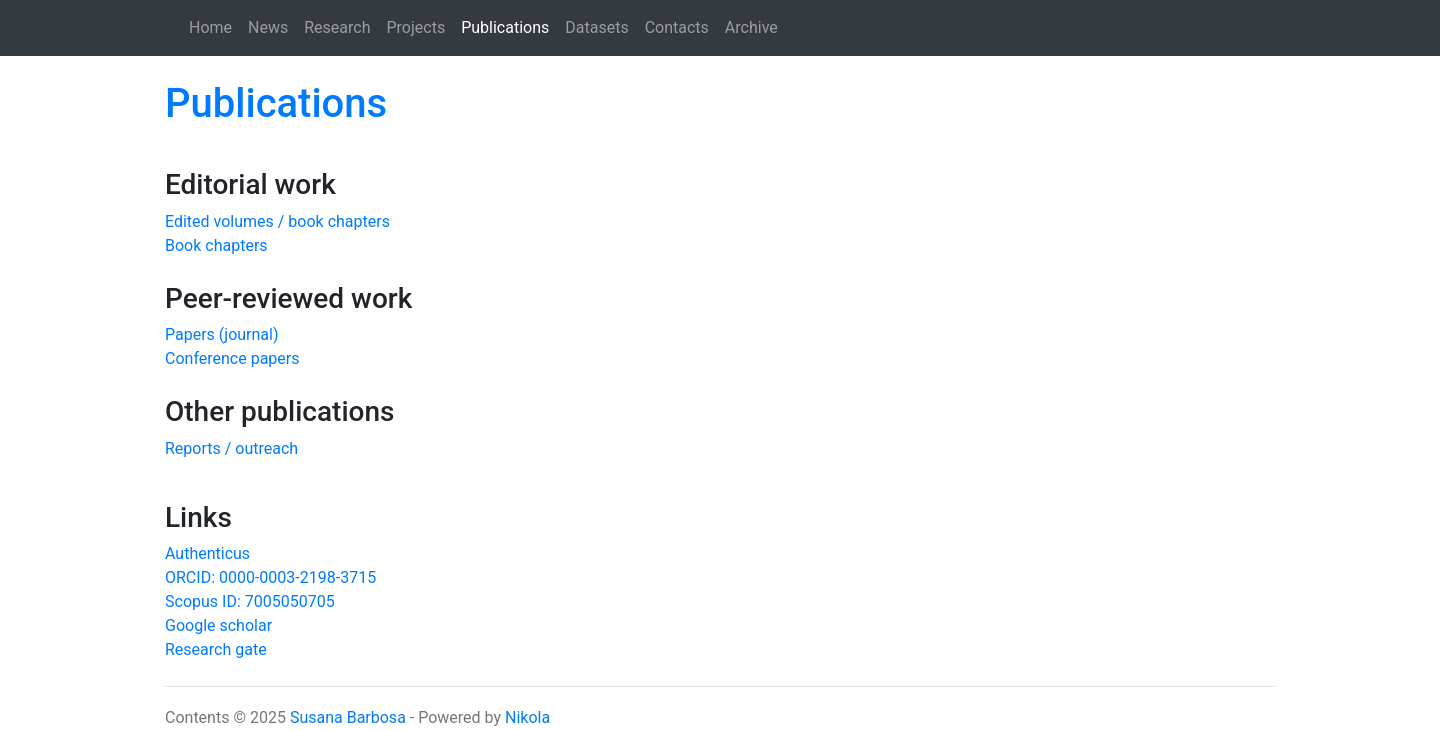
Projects (416, 27)
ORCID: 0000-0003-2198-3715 (270, 577)
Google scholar (218, 625)
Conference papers (232, 358)
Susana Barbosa (348, 717)
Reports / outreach (231, 448)
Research (337, 27)
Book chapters (216, 245)
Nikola (527, 717)
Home (210, 27)
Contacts (677, 27)
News (268, 27)
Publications (509, 26)
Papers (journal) (222, 334)
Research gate (216, 649)
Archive (751, 27)
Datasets (596, 27)
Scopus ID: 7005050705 (250, 601)
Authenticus (207, 553)
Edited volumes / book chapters (277, 221)
